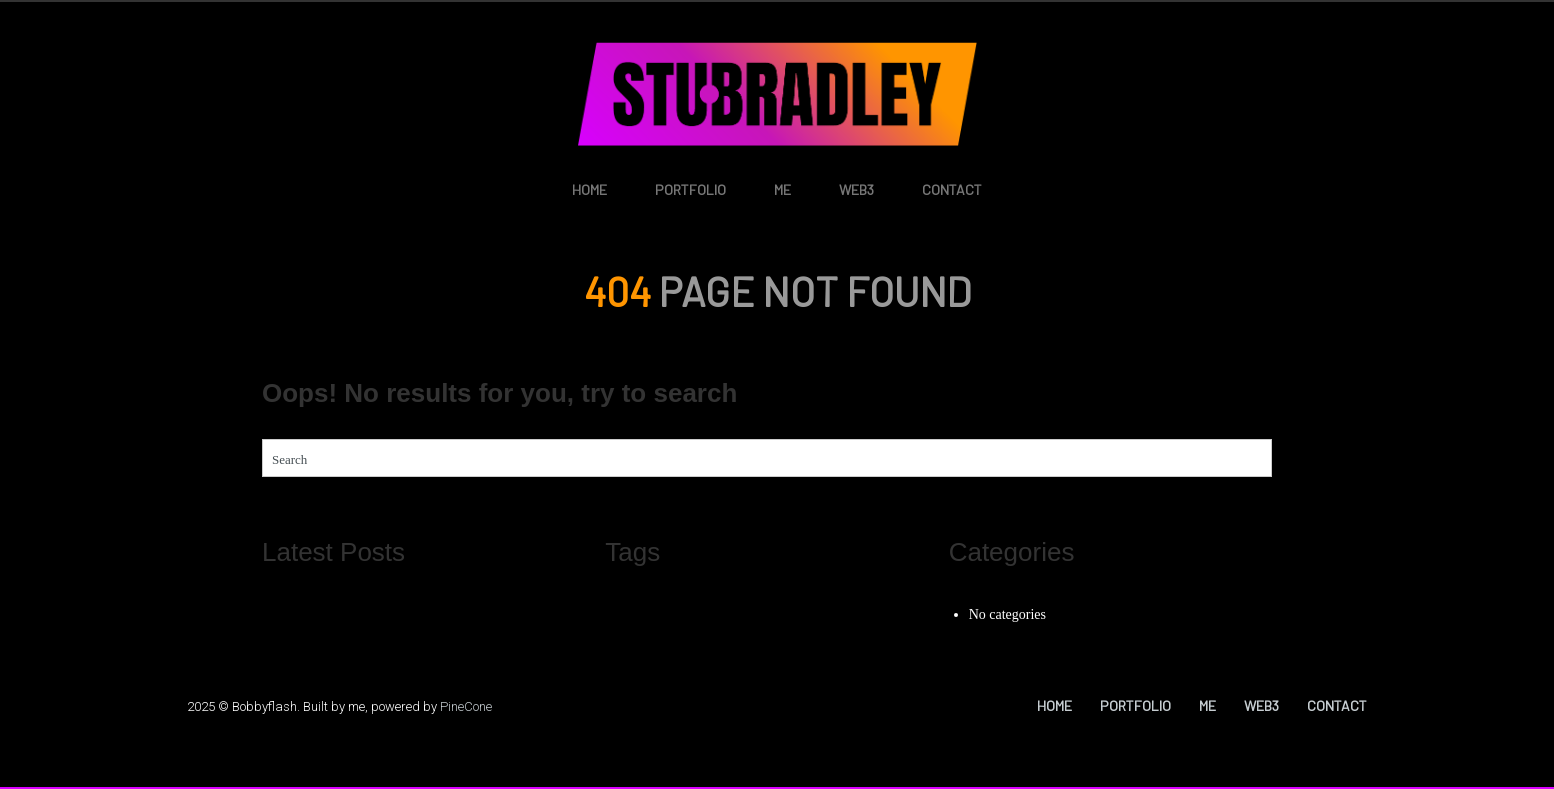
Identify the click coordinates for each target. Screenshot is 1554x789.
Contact (952, 189)
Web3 (856, 189)
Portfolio (690, 189)
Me (782, 189)
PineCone (466, 706)
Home (589, 189)
